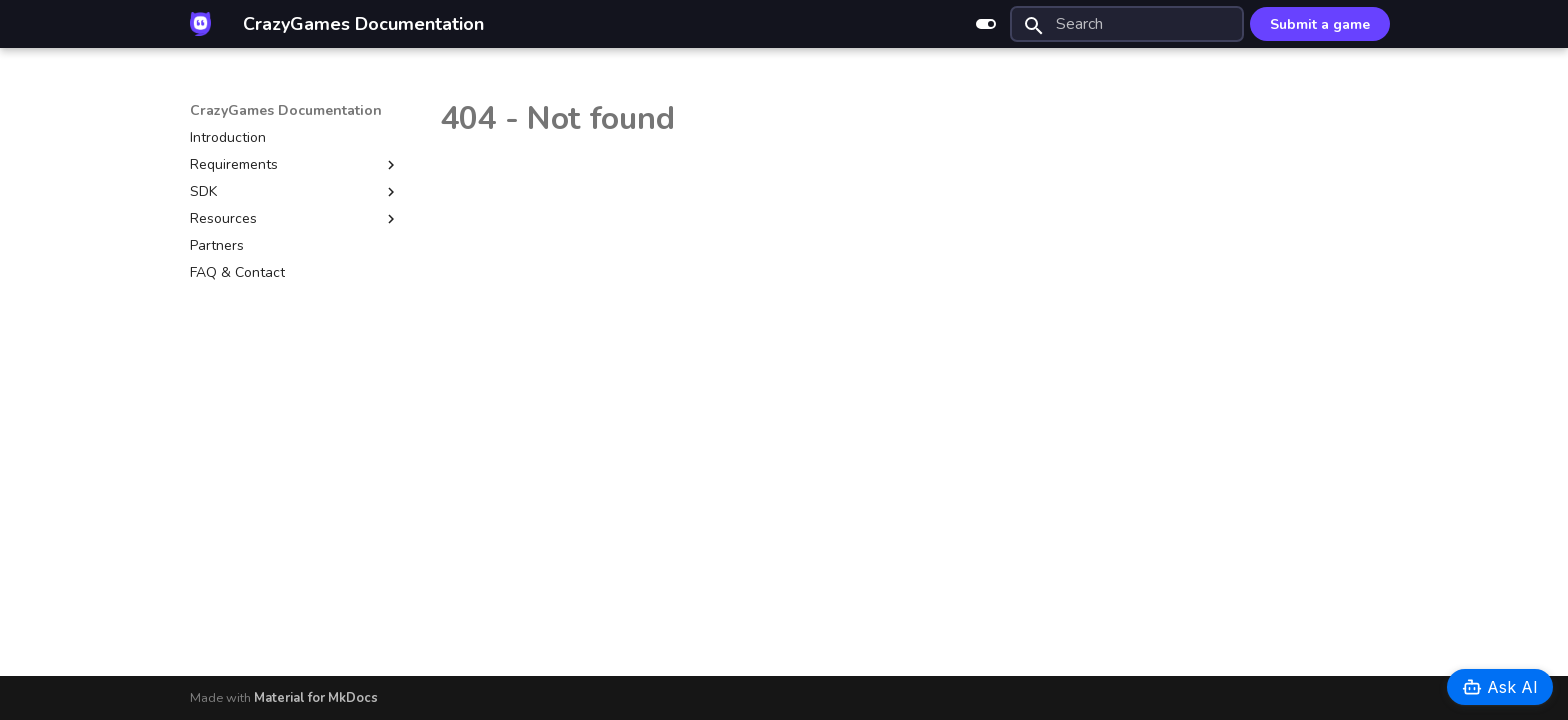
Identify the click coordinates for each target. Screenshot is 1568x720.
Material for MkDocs (316, 698)
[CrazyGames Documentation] (200, 24)
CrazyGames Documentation (286, 111)
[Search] (1127, 24)
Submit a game (1320, 24)
